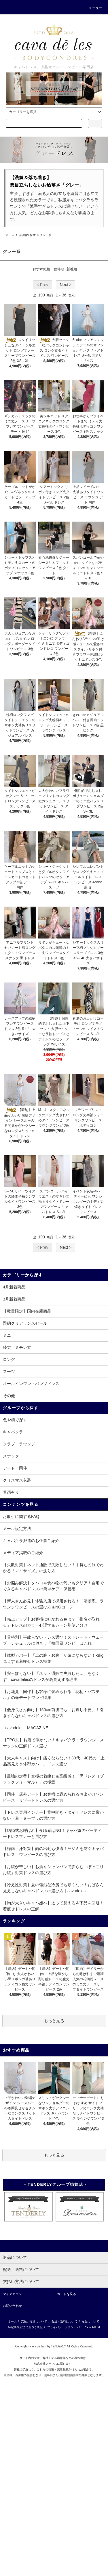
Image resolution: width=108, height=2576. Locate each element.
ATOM (96, 2327)
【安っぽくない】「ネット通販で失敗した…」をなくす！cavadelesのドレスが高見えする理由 (51, 1676)
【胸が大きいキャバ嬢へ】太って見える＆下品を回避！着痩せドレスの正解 (53, 1906)
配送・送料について (64, 2321)
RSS (87, 2327)
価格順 (59, 269)
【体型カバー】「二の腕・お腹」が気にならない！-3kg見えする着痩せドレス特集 (53, 1658)
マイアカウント (14, 2294)
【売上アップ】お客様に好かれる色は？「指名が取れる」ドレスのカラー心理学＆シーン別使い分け (51, 1622)
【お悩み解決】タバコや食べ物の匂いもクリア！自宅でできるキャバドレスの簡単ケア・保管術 (53, 1586)
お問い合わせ (12, 2305)
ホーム (10, 235)
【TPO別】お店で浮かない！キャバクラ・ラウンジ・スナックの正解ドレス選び (53, 1743)
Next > (65, 284)
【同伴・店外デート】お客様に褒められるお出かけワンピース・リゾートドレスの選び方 (53, 1797)
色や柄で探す (27, 235)
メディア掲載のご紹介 (23, 1552)
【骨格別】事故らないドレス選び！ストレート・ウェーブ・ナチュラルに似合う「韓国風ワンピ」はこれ (53, 1640)
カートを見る (66, 2294)
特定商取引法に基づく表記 (25, 2327)
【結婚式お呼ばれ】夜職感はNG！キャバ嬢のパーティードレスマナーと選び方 (52, 1833)
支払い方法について (34, 2321)
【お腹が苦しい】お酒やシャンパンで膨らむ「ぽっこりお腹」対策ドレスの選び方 (53, 1869)
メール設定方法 (17, 1528)
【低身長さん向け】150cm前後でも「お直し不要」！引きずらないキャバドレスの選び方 (53, 1712)
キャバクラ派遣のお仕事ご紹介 (31, 1540)
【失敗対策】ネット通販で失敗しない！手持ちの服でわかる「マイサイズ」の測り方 (53, 1567)
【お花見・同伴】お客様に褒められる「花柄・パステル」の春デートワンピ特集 (51, 1694)
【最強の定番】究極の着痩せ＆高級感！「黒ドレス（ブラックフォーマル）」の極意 (53, 1779)
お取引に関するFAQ (21, 1516)
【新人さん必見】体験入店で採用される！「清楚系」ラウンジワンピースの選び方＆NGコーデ (53, 1604)
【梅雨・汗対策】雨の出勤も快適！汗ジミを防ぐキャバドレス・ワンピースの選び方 (53, 1851)
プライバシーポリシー (61, 2327)
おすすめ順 (41, 269)
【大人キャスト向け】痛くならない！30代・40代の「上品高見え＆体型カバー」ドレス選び (54, 1761)
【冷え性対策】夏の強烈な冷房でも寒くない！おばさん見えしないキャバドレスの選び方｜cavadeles (53, 1887)
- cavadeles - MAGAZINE (25, 1727)
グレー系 (45, 235)
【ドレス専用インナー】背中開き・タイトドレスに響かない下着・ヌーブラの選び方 (53, 1815)
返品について (90, 2321)
